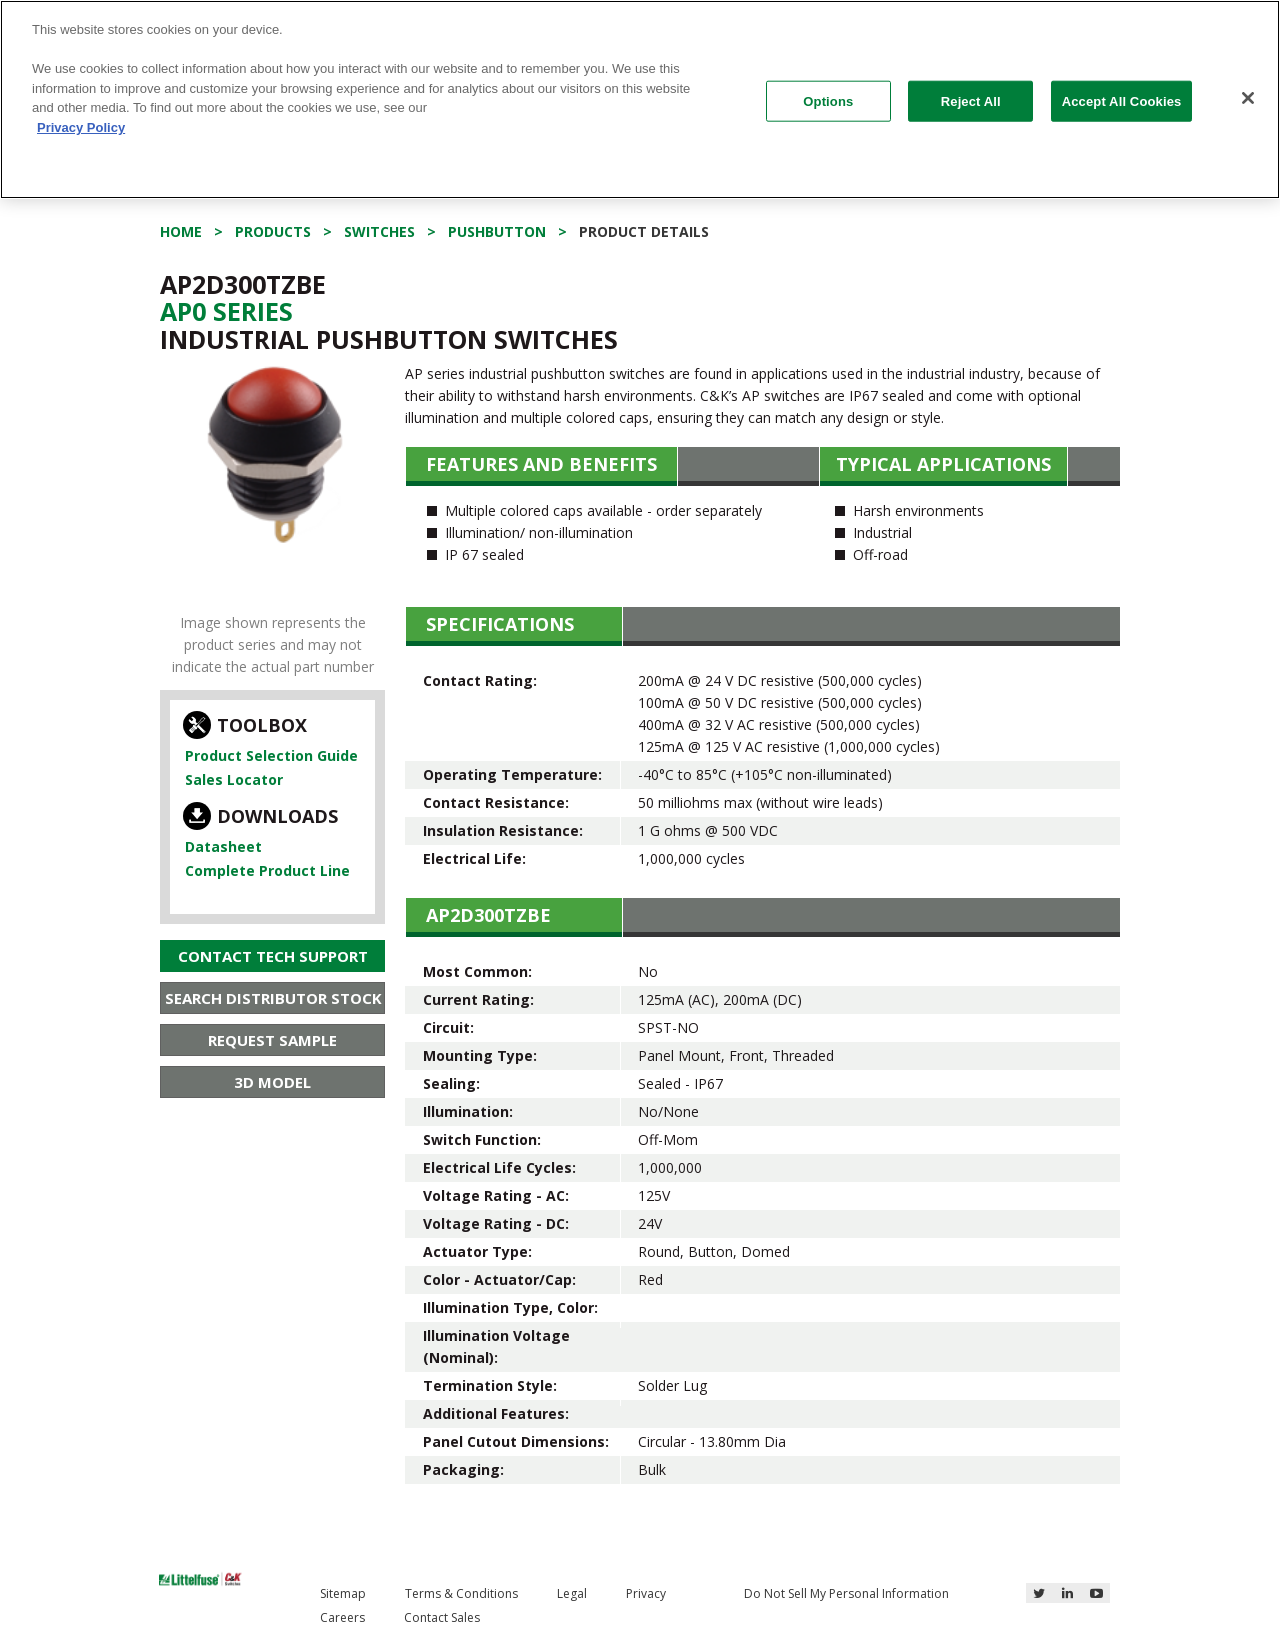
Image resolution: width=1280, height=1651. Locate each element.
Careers (342, 1617)
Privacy (646, 1593)
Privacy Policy (81, 127)
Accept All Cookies (1122, 100)
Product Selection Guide (271, 755)
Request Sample (272, 1040)
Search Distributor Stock (273, 998)
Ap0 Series (226, 311)
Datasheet (223, 846)
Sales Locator (234, 779)
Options (828, 100)
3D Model (272, 1082)
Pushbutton (497, 231)
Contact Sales (442, 1617)
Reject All (971, 100)
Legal (572, 1593)
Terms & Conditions (461, 1593)
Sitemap (343, 1593)
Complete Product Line (267, 870)
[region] (640, 99)
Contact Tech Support (273, 956)
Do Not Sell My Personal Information (846, 1593)
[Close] (1248, 98)
